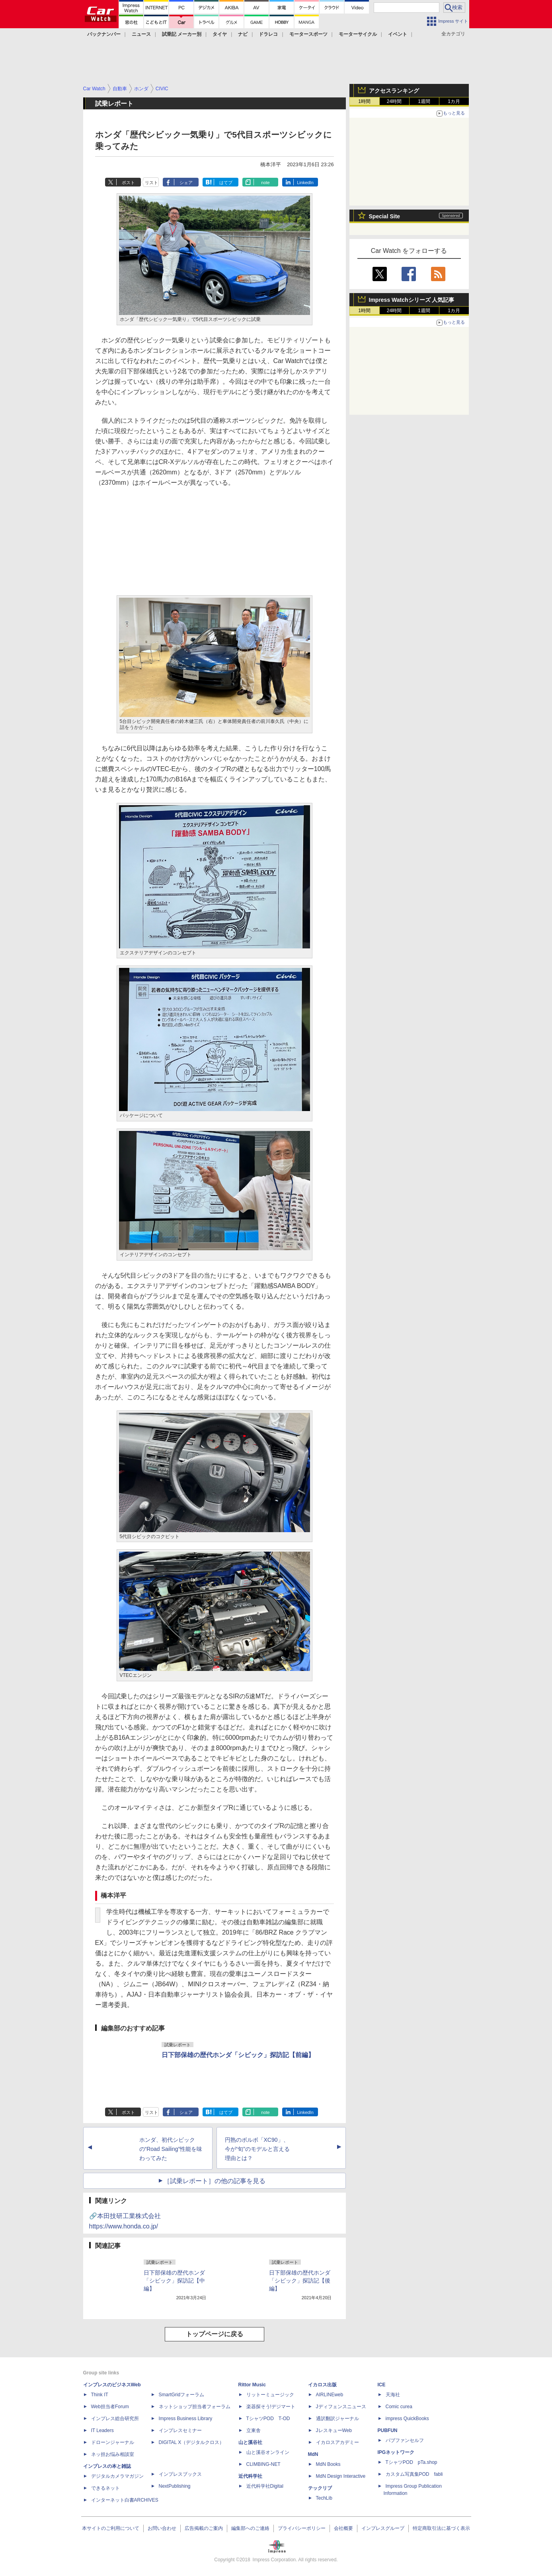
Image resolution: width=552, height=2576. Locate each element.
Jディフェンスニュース (341, 2406)
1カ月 (454, 101)
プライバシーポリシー (302, 2528)
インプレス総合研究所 (115, 2418)
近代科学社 (250, 2476)
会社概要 (343, 2528)
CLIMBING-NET (263, 2464)
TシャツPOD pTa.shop (411, 2462)
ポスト (128, 182)
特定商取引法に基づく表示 (441, 2528)
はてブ (225, 182)
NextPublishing (175, 2486)
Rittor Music (252, 2385)
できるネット (105, 2488)
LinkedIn (305, 182)
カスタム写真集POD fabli (414, 2474)
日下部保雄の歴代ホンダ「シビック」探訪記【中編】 (174, 2280)
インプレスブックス (180, 2474)
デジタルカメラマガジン (117, 2476)
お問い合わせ (162, 2528)
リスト (151, 182)
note (265, 182)
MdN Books (328, 2464)
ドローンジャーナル (112, 2442)
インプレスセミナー (180, 2430)
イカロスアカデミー (337, 2442)
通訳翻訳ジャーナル (337, 2418)
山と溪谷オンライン (267, 2452)
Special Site (384, 216)
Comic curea (399, 2406)
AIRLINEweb (329, 2394)
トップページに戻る (214, 2334)
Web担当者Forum (110, 2406)
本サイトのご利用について (110, 2528)
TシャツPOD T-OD (268, 2418)
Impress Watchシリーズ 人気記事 (411, 300)
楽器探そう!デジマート (270, 2406)
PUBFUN (388, 2430)
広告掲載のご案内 (204, 2528)
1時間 (364, 101)
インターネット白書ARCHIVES (124, 2500)
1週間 (424, 101)
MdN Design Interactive (341, 2476)
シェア (186, 182)
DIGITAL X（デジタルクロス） (191, 2442)
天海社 (393, 2394)
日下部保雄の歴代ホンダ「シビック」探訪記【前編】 (238, 2054)
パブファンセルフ (405, 2440)
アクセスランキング (394, 90)
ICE (382, 2385)
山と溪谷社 (250, 2442)
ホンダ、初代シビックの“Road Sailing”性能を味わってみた (171, 2149)
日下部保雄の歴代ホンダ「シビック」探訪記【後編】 (299, 2280)
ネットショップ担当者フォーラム (194, 2406)
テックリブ (320, 2488)
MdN (313, 2454)
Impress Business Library (186, 2418)
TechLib (324, 2498)
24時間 (394, 101)
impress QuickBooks (407, 2418)
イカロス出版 (322, 2385)
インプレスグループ (382, 2528)
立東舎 (253, 2430)
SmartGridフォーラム (182, 2394)
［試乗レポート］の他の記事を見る (214, 2181)
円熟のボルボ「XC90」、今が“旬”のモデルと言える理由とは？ (257, 2149)
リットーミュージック (270, 2394)
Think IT (99, 2394)
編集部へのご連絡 (250, 2528)
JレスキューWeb (334, 2430)
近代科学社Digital (264, 2486)
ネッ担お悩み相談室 (112, 2454)
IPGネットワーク (396, 2452)
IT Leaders (102, 2430)
